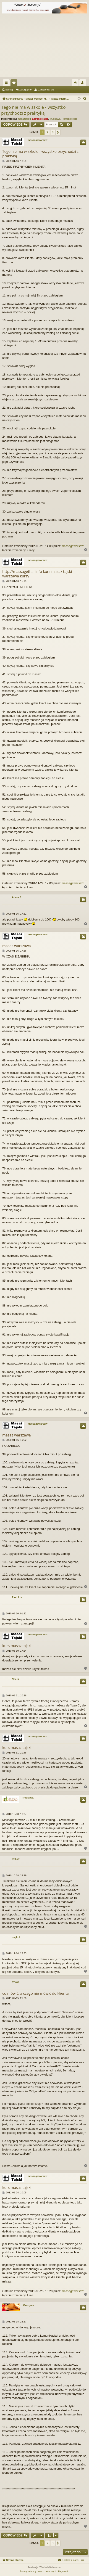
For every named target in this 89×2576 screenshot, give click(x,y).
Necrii (15, 1679)
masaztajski (24, 118)
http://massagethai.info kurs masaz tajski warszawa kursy (37, 573)
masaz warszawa (16, 946)
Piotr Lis (17, 1597)
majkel (16, 1937)
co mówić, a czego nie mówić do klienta (35, 1993)
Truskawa (55, 118)
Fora (14, 83)
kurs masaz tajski (16, 1645)
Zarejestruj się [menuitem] (83, 83)
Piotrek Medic (69, 118)
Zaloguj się (25, 89)
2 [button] (47, 132)
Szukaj (9, 89)
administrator (40, 118)
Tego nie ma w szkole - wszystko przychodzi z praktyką (33, 110)
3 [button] (53, 132)
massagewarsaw (37, 140)
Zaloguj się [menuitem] (76, 83)
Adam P (16, 897)
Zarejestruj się (46, 89)
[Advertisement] (44, 46)
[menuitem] (85, 98)
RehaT (16, 1859)
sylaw (15, 1982)
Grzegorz (28, 2305)
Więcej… (7, 83)
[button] (58, 132)
